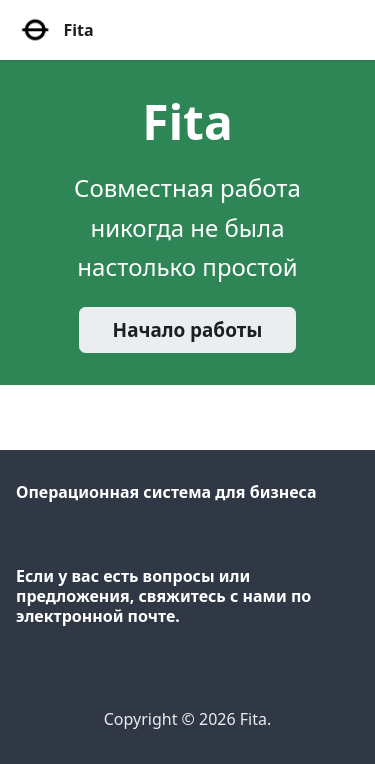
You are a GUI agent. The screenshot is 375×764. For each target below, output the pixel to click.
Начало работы (188, 330)
